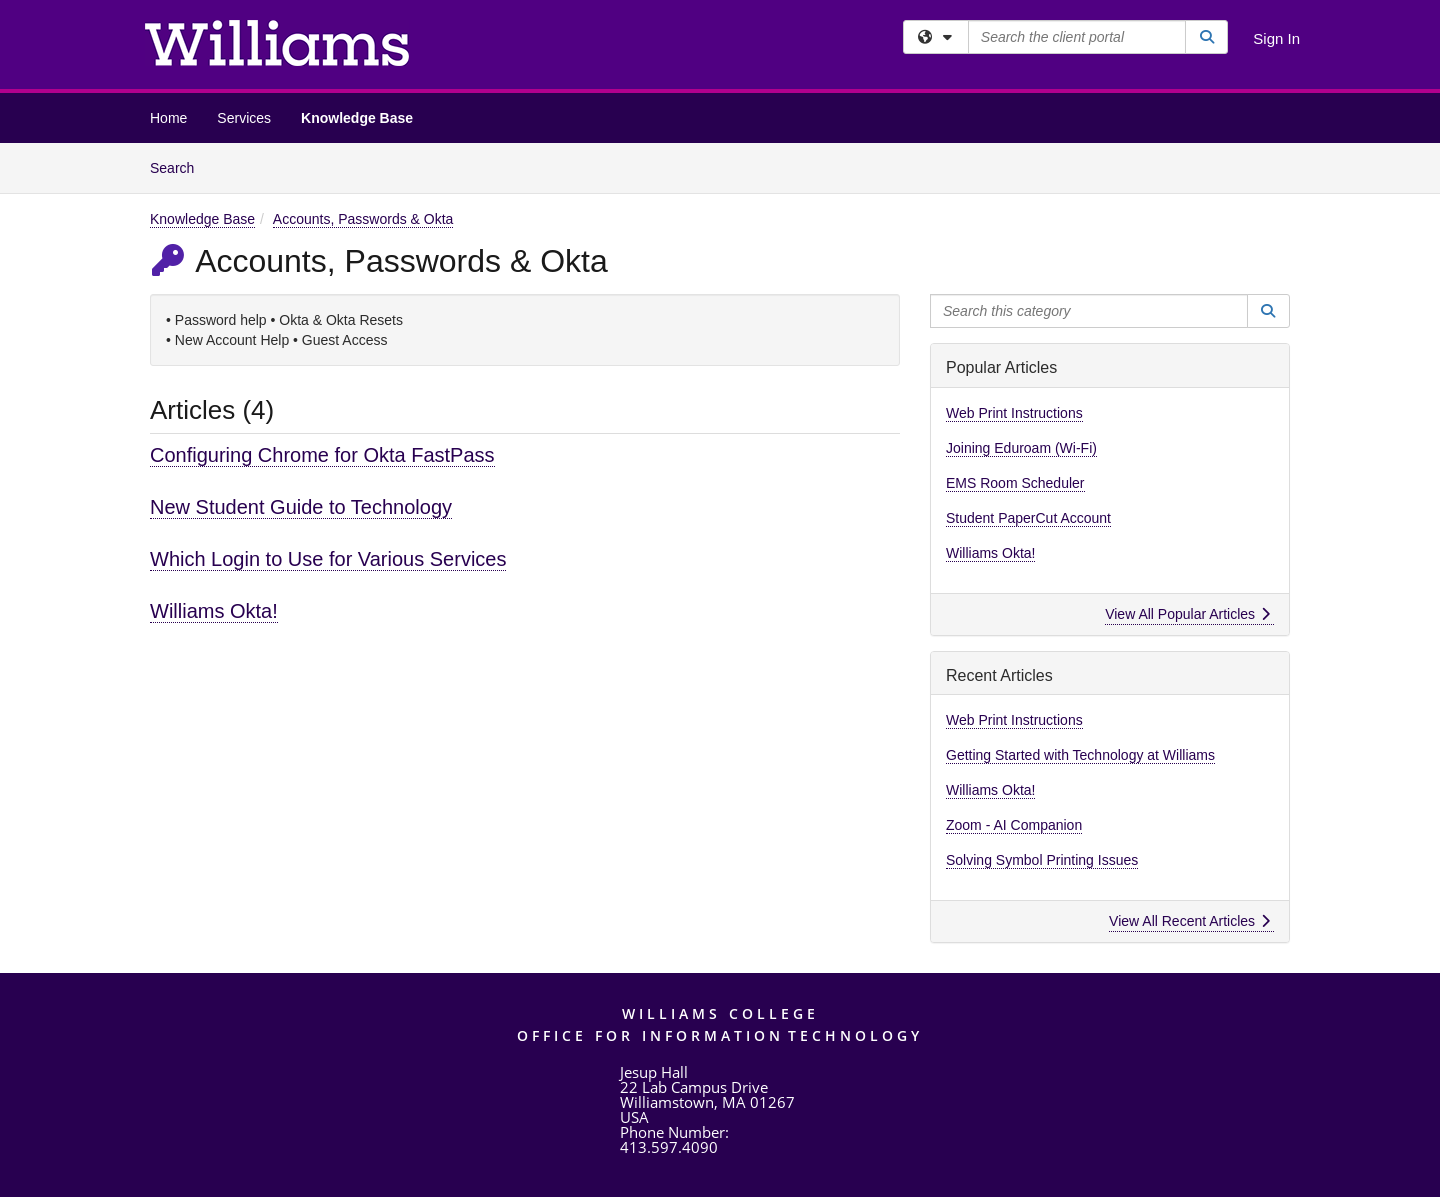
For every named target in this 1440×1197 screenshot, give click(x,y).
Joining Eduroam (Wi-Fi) (1021, 448)
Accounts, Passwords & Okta (363, 219)
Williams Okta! (214, 611)
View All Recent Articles (1189, 921)
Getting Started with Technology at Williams (1080, 755)
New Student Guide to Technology (301, 507)
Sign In (1276, 38)
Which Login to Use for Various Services (328, 559)
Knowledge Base (357, 118)
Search (179, 166)
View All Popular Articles (1187, 614)
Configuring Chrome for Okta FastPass (322, 455)
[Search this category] (1089, 311)
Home (168, 118)
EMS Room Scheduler (1015, 483)
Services (244, 118)
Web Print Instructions (1014, 413)
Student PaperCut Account (1028, 518)
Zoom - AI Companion (1014, 825)
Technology (855, 1035)
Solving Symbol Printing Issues (1042, 860)
